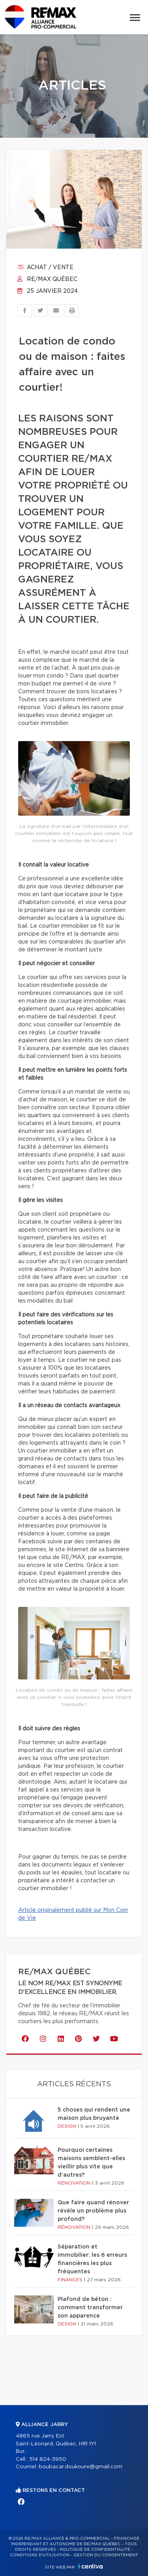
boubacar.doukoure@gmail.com (80, 2466)
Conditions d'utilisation (39, 2555)
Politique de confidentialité (95, 2550)
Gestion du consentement (105, 2555)
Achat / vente (45, 267)
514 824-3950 (47, 2459)
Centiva (90, 2566)
